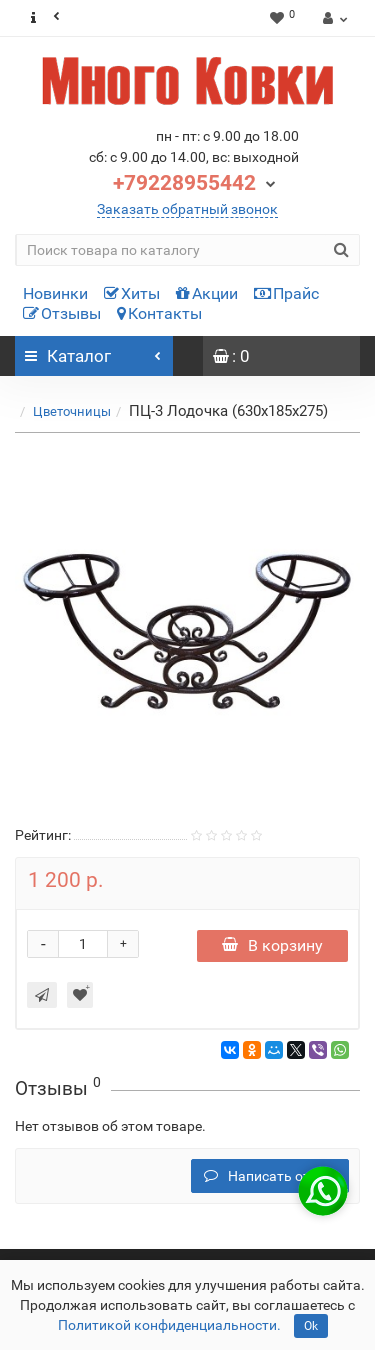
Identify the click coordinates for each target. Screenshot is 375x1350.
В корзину (272, 945)
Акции (207, 293)
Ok (311, 1326)
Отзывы (62, 313)
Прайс (286, 293)
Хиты (132, 293)
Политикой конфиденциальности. (169, 1325)
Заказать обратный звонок (187, 209)
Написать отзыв (270, 1176)
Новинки (55, 293)
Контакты (159, 313)
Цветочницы (72, 411)
